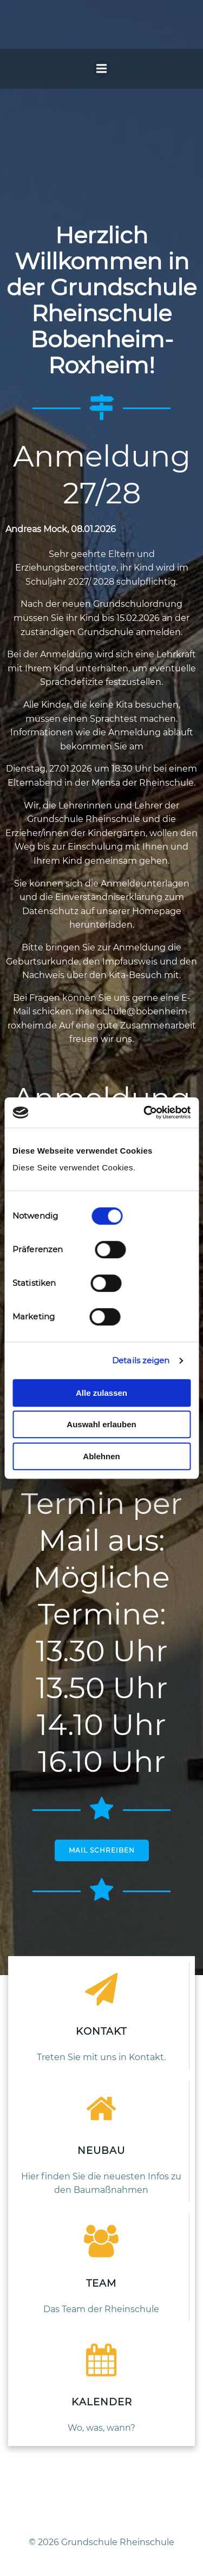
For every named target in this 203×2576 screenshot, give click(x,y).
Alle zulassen (101, 1392)
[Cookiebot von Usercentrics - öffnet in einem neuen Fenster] (145, 1112)
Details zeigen (140, 1360)
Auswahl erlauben (101, 1424)
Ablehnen (101, 1456)
